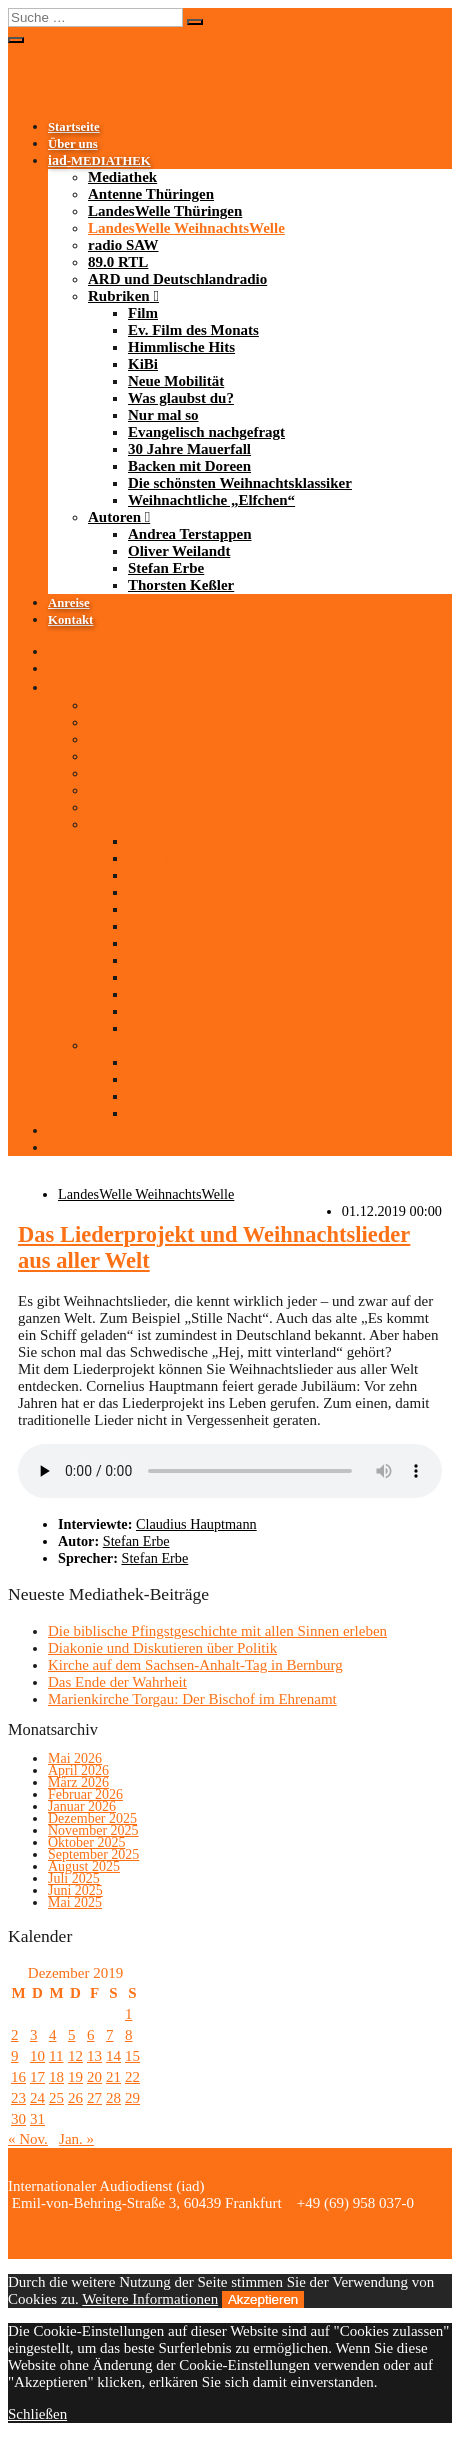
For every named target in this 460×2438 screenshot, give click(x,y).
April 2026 (78, 1770)
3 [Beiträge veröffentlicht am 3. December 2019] (34, 2035)
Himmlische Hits (181, 347)
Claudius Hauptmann (196, 1524)
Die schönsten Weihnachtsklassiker (240, 483)
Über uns (73, 144)
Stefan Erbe (166, 568)
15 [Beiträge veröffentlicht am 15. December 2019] (132, 2056)
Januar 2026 (82, 1806)
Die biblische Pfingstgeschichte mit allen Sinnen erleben (217, 1631)
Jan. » (76, 2139)
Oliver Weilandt (179, 551)
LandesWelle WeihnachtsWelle (186, 228)
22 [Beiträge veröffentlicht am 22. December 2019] (132, 2077)
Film (143, 313)
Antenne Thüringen (151, 194)
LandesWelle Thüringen (165, 211)
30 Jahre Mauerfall (189, 449)
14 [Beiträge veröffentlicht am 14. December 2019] (113, 2056)
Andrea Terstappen (190, 534)
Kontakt (70, 620)
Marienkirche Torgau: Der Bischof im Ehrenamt (192, 1699)
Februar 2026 (85, 1794)
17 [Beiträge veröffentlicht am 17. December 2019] (37, 2077)
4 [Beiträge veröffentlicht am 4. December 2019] (53, 2035)
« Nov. (28, 2139)
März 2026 (78, 1782)
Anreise (69, 603)
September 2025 (93, 1854)
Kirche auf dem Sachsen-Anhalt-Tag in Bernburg (195, 1665)
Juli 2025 (74, 1878)
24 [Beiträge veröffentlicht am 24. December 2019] (37, 2098)
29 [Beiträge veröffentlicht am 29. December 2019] (132, 2098)
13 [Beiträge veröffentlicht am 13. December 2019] (94, 2056)
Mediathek (122, 177)
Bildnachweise (54, 2220)
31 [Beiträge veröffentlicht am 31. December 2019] (37, 2119)
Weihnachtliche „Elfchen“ (211, 500)
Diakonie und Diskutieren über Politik (162, 1648)
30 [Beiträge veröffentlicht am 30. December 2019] (18, 2119)
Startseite (74, 127)
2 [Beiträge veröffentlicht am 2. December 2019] (15, 2035)
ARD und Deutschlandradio (177, 279)
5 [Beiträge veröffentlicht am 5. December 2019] (72, 2035)
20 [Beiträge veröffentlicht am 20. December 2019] (94, 2077)
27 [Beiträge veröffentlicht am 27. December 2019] (94, 2098)
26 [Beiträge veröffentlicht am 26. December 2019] (75, 2098)
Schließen (37, 2414)
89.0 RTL (118, 262)
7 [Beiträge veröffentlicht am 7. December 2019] (110, 2035)
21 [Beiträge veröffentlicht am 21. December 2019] (113, 2077)
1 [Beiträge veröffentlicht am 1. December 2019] (129, 2014)
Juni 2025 (75, 1890)
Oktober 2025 (86, 1842)
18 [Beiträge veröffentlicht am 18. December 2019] (56, 2077)
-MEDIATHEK (99, 161)
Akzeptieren (263, 2299)
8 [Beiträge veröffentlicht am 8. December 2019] (129, 2035)
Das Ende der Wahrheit (117, 1682)
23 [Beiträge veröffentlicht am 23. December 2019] (18, 2098)
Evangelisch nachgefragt (206, 432)
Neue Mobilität (176, 381)
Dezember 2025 (92, 1818)
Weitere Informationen (150, 2299)
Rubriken (119, 296)
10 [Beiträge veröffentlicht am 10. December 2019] (37, 2056)
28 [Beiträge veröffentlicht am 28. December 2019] (113, 2098)
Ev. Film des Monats (193, 330)
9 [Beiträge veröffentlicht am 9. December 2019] (15, 2056)
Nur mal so (163, 415)
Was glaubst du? (181, 398)
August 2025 (84, 1866)
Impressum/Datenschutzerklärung (211, 2220)
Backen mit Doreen (189, 466)
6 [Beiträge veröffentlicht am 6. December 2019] (91, 2035)
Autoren (114, 517)
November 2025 (93, 1830)
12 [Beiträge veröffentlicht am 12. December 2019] (75, 2056)
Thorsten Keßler (181, 585)
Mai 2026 (75, 1758)
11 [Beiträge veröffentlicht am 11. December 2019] (56, 2056)
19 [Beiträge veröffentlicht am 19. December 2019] (75, 2077)
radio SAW (123, 245)
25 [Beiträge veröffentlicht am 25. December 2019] (56, 2098)
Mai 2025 (75, 1902)
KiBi (143, 364)
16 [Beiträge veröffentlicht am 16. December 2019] (18, 2077)
